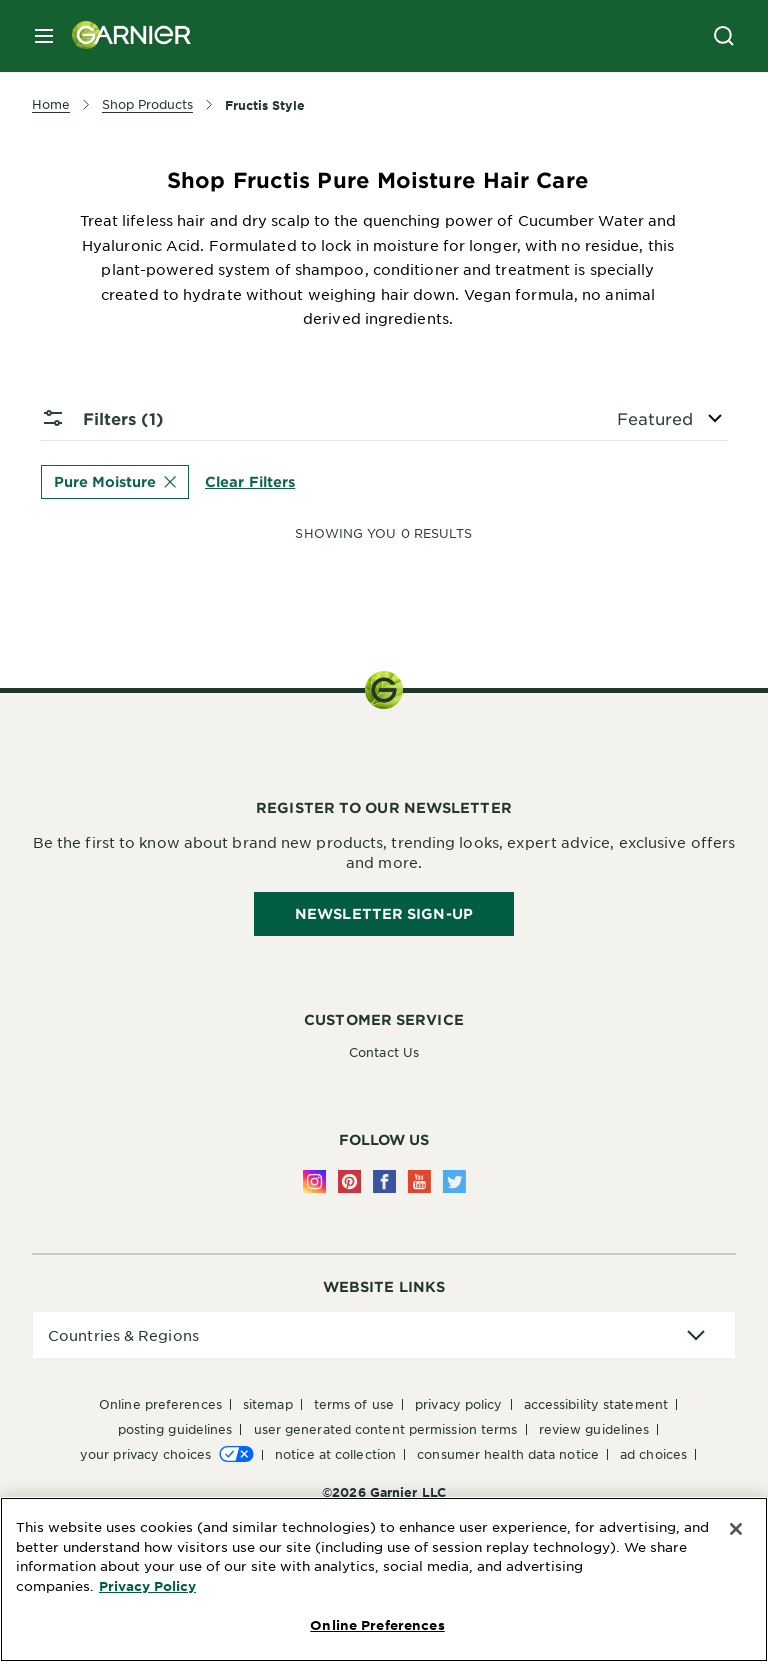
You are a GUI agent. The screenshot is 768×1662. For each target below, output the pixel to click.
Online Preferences (160, 1404)
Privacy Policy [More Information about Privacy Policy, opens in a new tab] (147, 1586)
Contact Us (384, 1052)
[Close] (736, 1529)
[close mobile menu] (44, 36)
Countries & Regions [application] (123, 1335)
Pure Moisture (115, 481)
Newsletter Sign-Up (384, 913)
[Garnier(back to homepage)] (124, 36)
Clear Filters (250, 480)
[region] (384, 1579)
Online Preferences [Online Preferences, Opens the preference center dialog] (377, 1625)
